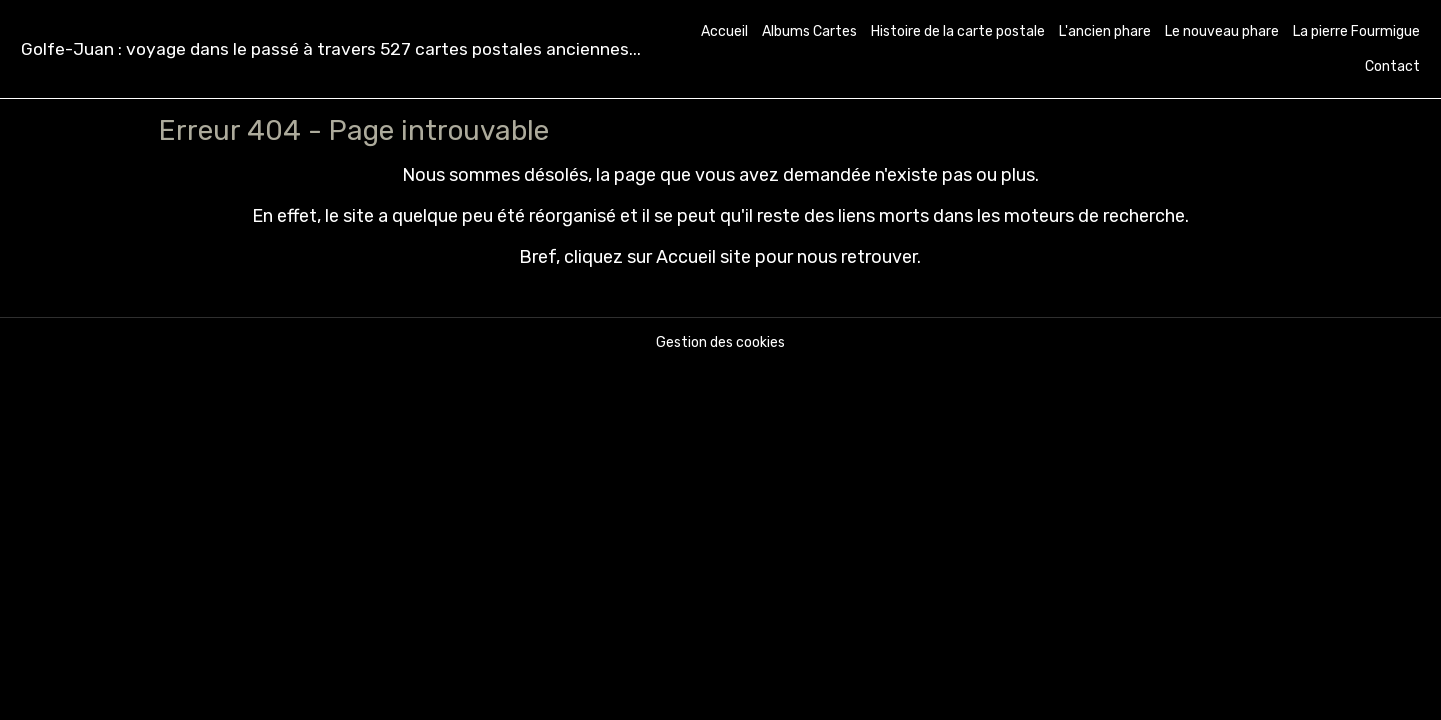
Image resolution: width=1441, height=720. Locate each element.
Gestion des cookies (720, 342)
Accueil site (703, 257)
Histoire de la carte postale (958, 31)
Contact (1392, 66)
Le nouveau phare (1222, 31)
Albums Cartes (809, 31)
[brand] (331, 49)
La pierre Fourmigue (1356, 31)
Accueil (724, 31)
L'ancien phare (1105, 31)
